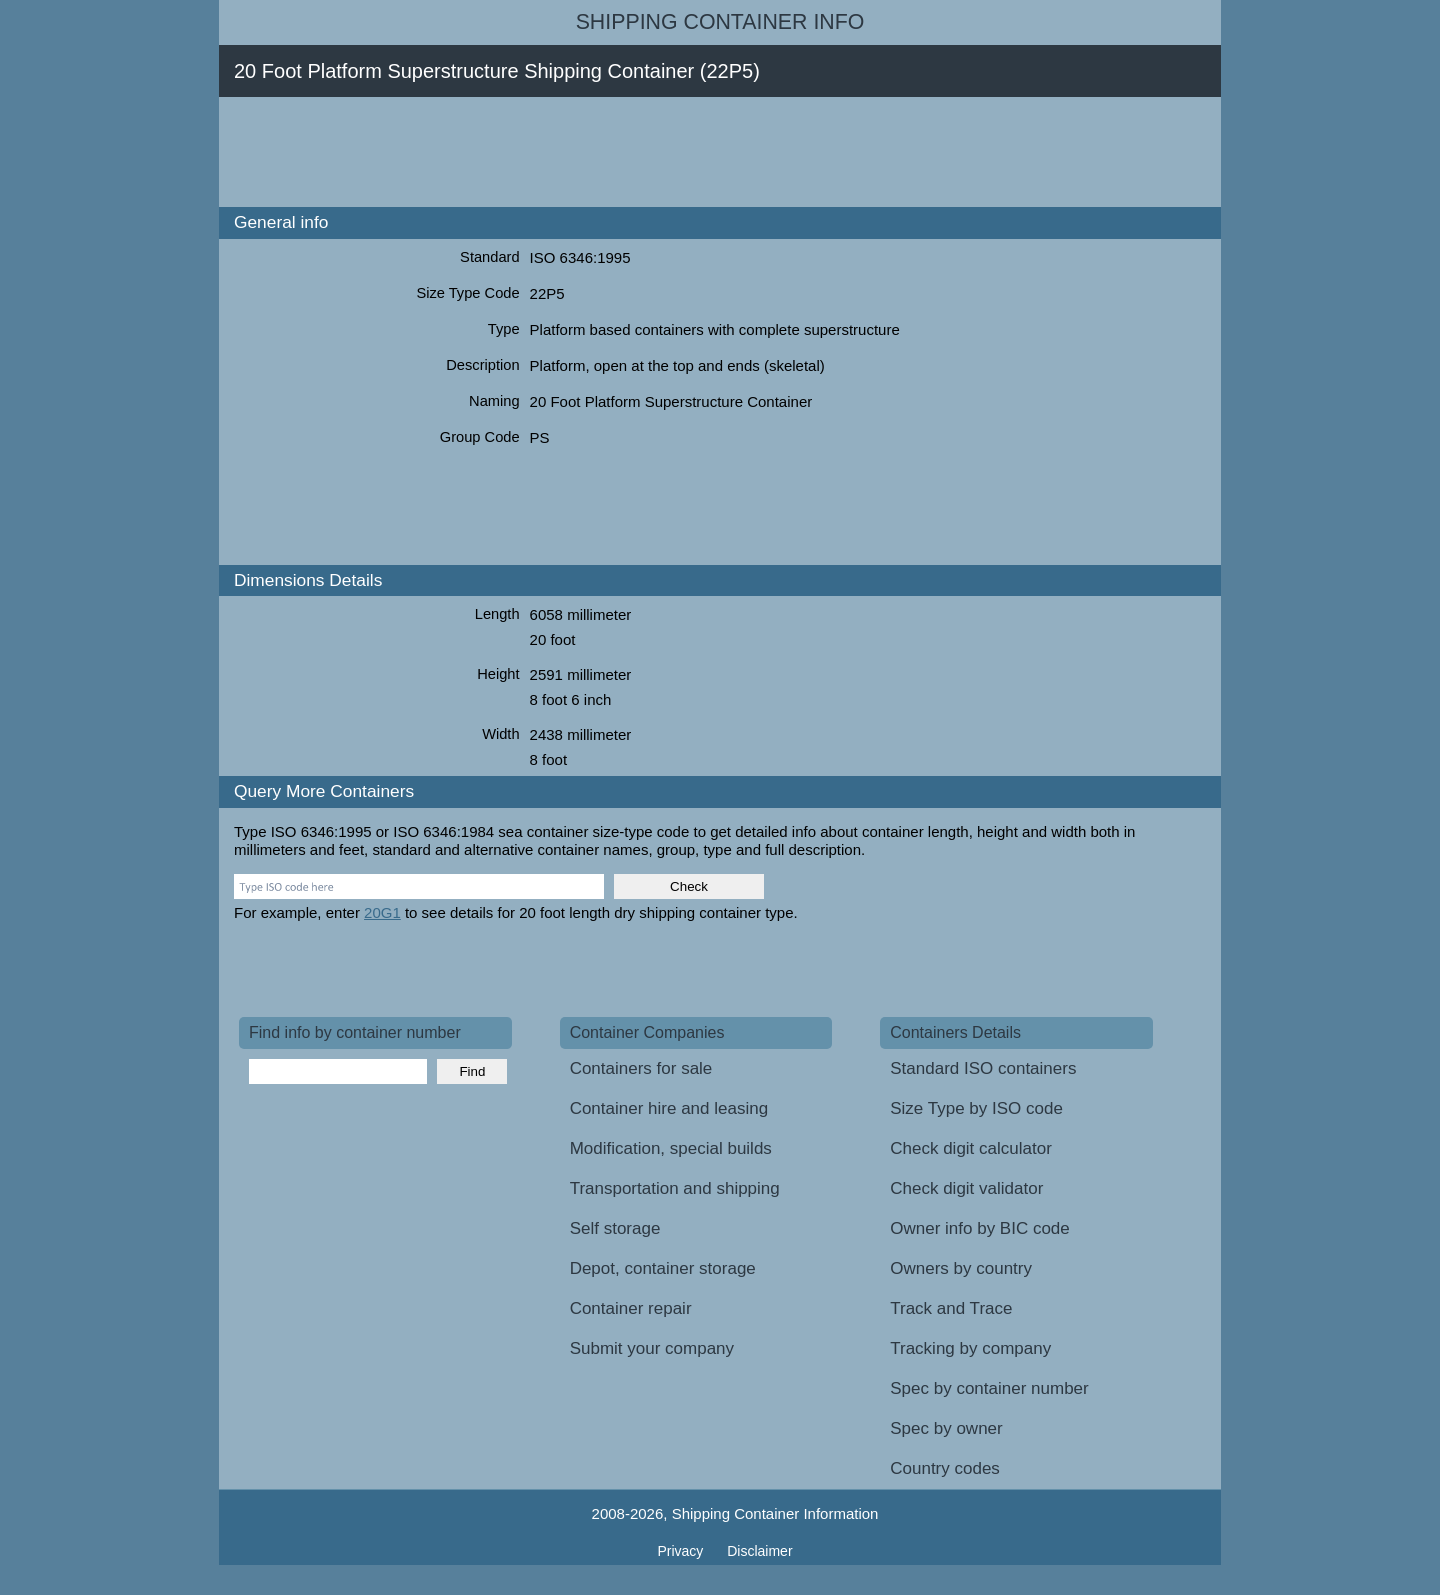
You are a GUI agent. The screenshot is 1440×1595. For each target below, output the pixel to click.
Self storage (615, 1228)
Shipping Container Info (720, 22)
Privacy (682, 1551)
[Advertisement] (603, 152)
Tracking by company (970, 1348)
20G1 (382, 912)
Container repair (631, 1308)
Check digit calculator (971, 1148)
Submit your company (652, 1348)
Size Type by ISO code (976, 1108)
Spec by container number (989, 1388)
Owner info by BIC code (980, 1228)
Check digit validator (966, 1188)
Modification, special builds (671, 1148)
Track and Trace (951, 1308)
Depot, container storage (663, 1268)
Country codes (945, 1468)
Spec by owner (946, 1428)
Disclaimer (759, 1551)
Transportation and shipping (675, 1188)
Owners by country (961, 1268)
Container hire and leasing (669, 1108)
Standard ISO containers (983, 1068)
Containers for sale (641, 1068)
